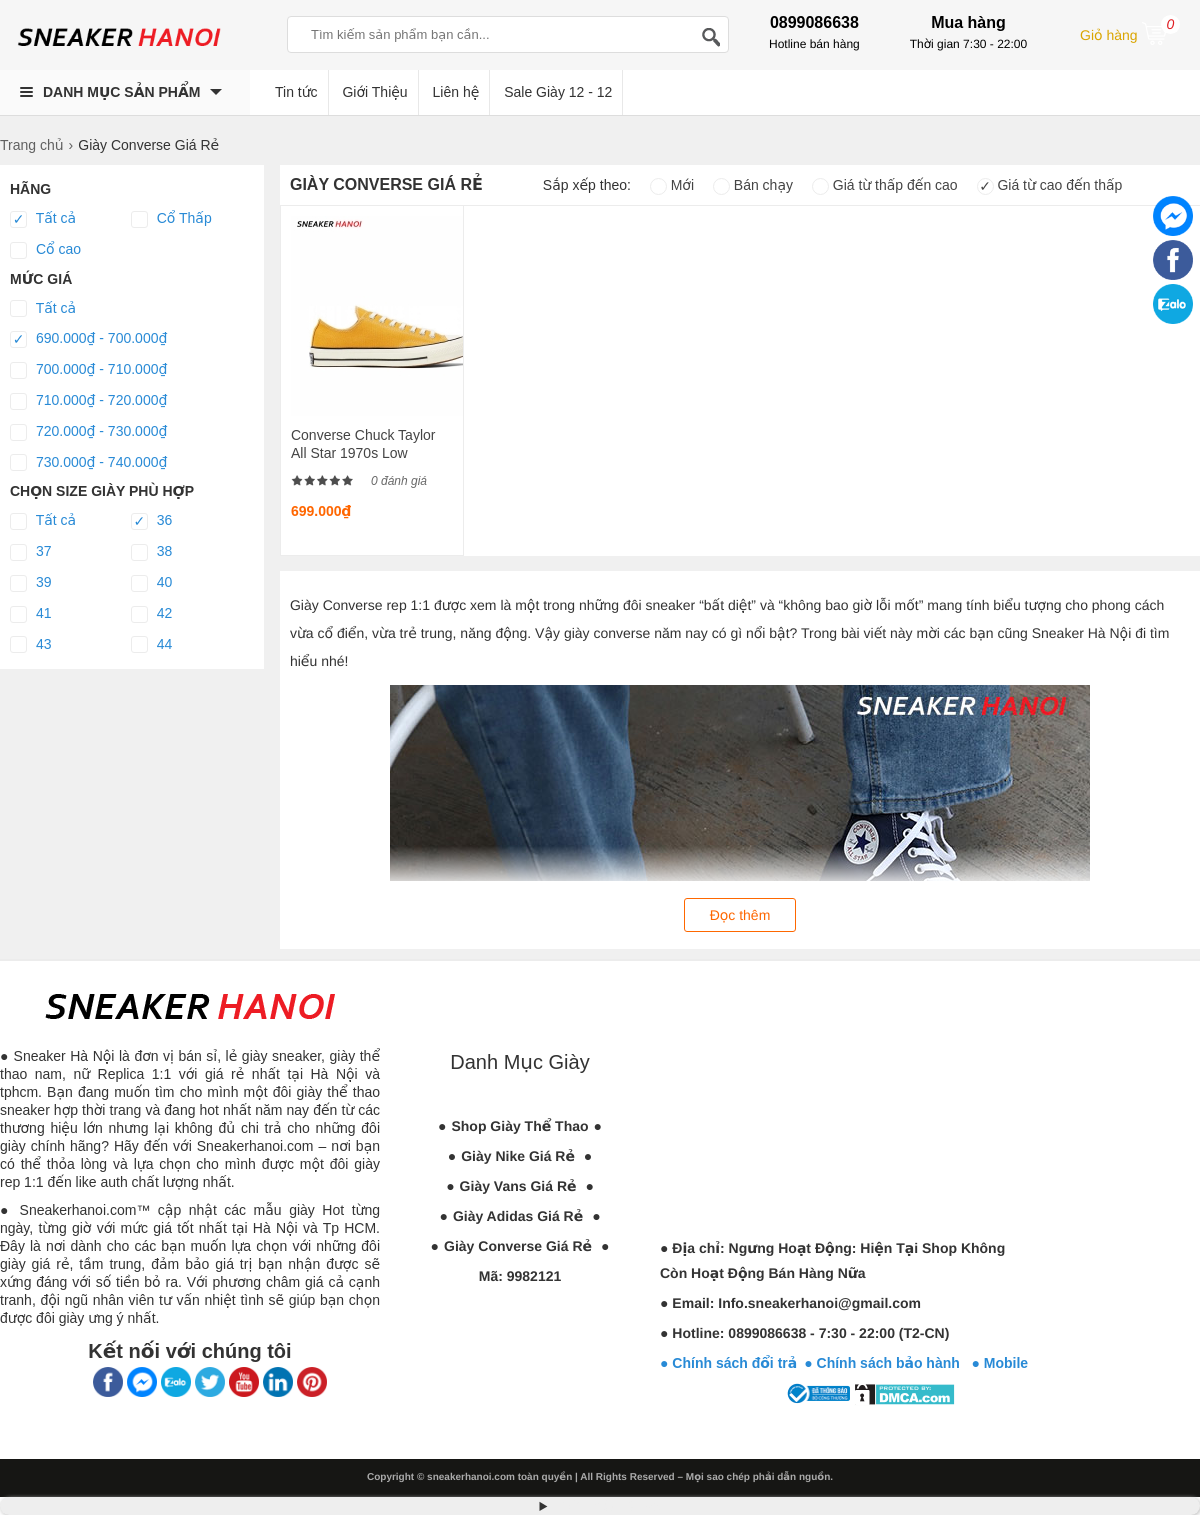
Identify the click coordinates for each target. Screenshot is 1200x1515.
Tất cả (43, 219)
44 (151, 645)
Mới (672, 185)
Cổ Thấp (171, 219)
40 (151, 583)
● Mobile (999, 1363)
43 (30, 645)
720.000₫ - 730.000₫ (88, 432)
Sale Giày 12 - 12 (558, 92)
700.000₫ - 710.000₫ (88, 370)
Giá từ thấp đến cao (885, 185)
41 (30, 614)
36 (151, 521)
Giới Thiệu (374, 92)
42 (151, 614)
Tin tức (296, 92)
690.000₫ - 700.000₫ (88, 339)
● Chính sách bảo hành (887, 1363)
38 (151, 552)
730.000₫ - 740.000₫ (88, 463)
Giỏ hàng (1130, 33)
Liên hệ (456, 92)
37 (30, 552)
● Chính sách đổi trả (728, 1363)
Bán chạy (753, 185)
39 (30, 583)
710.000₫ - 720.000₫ (88, 401)
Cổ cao (45, 250)
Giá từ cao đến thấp (1050, 185)
